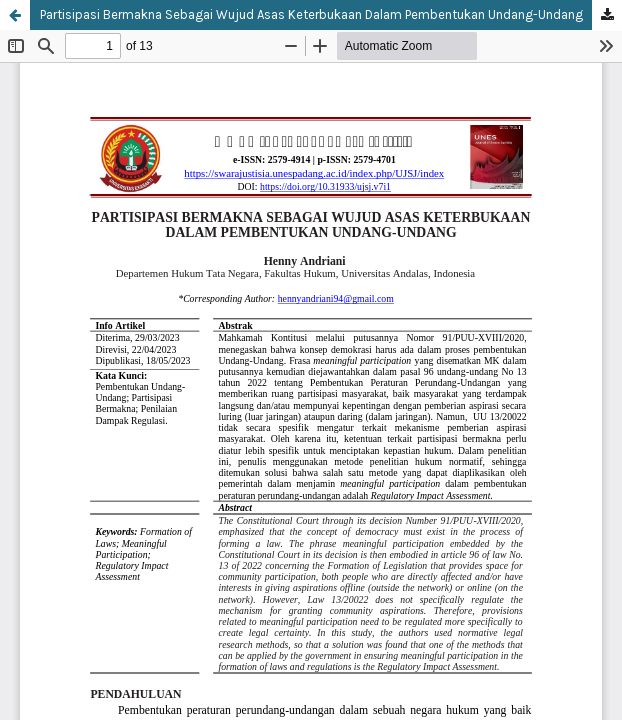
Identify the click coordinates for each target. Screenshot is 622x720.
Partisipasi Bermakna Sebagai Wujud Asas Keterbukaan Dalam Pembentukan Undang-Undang (311, 14)
